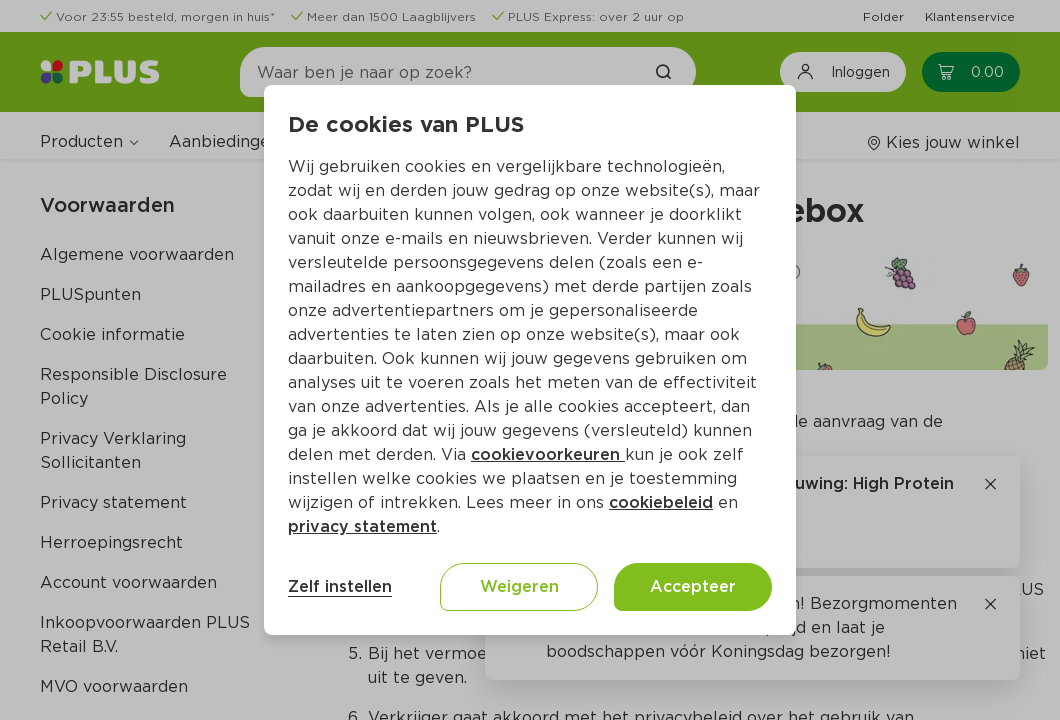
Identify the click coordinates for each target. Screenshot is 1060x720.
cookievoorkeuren (548, 454)
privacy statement (362, 526)
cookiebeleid (661, 502)
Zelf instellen (340, 586)
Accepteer (693, 586)
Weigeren (519, 586)
